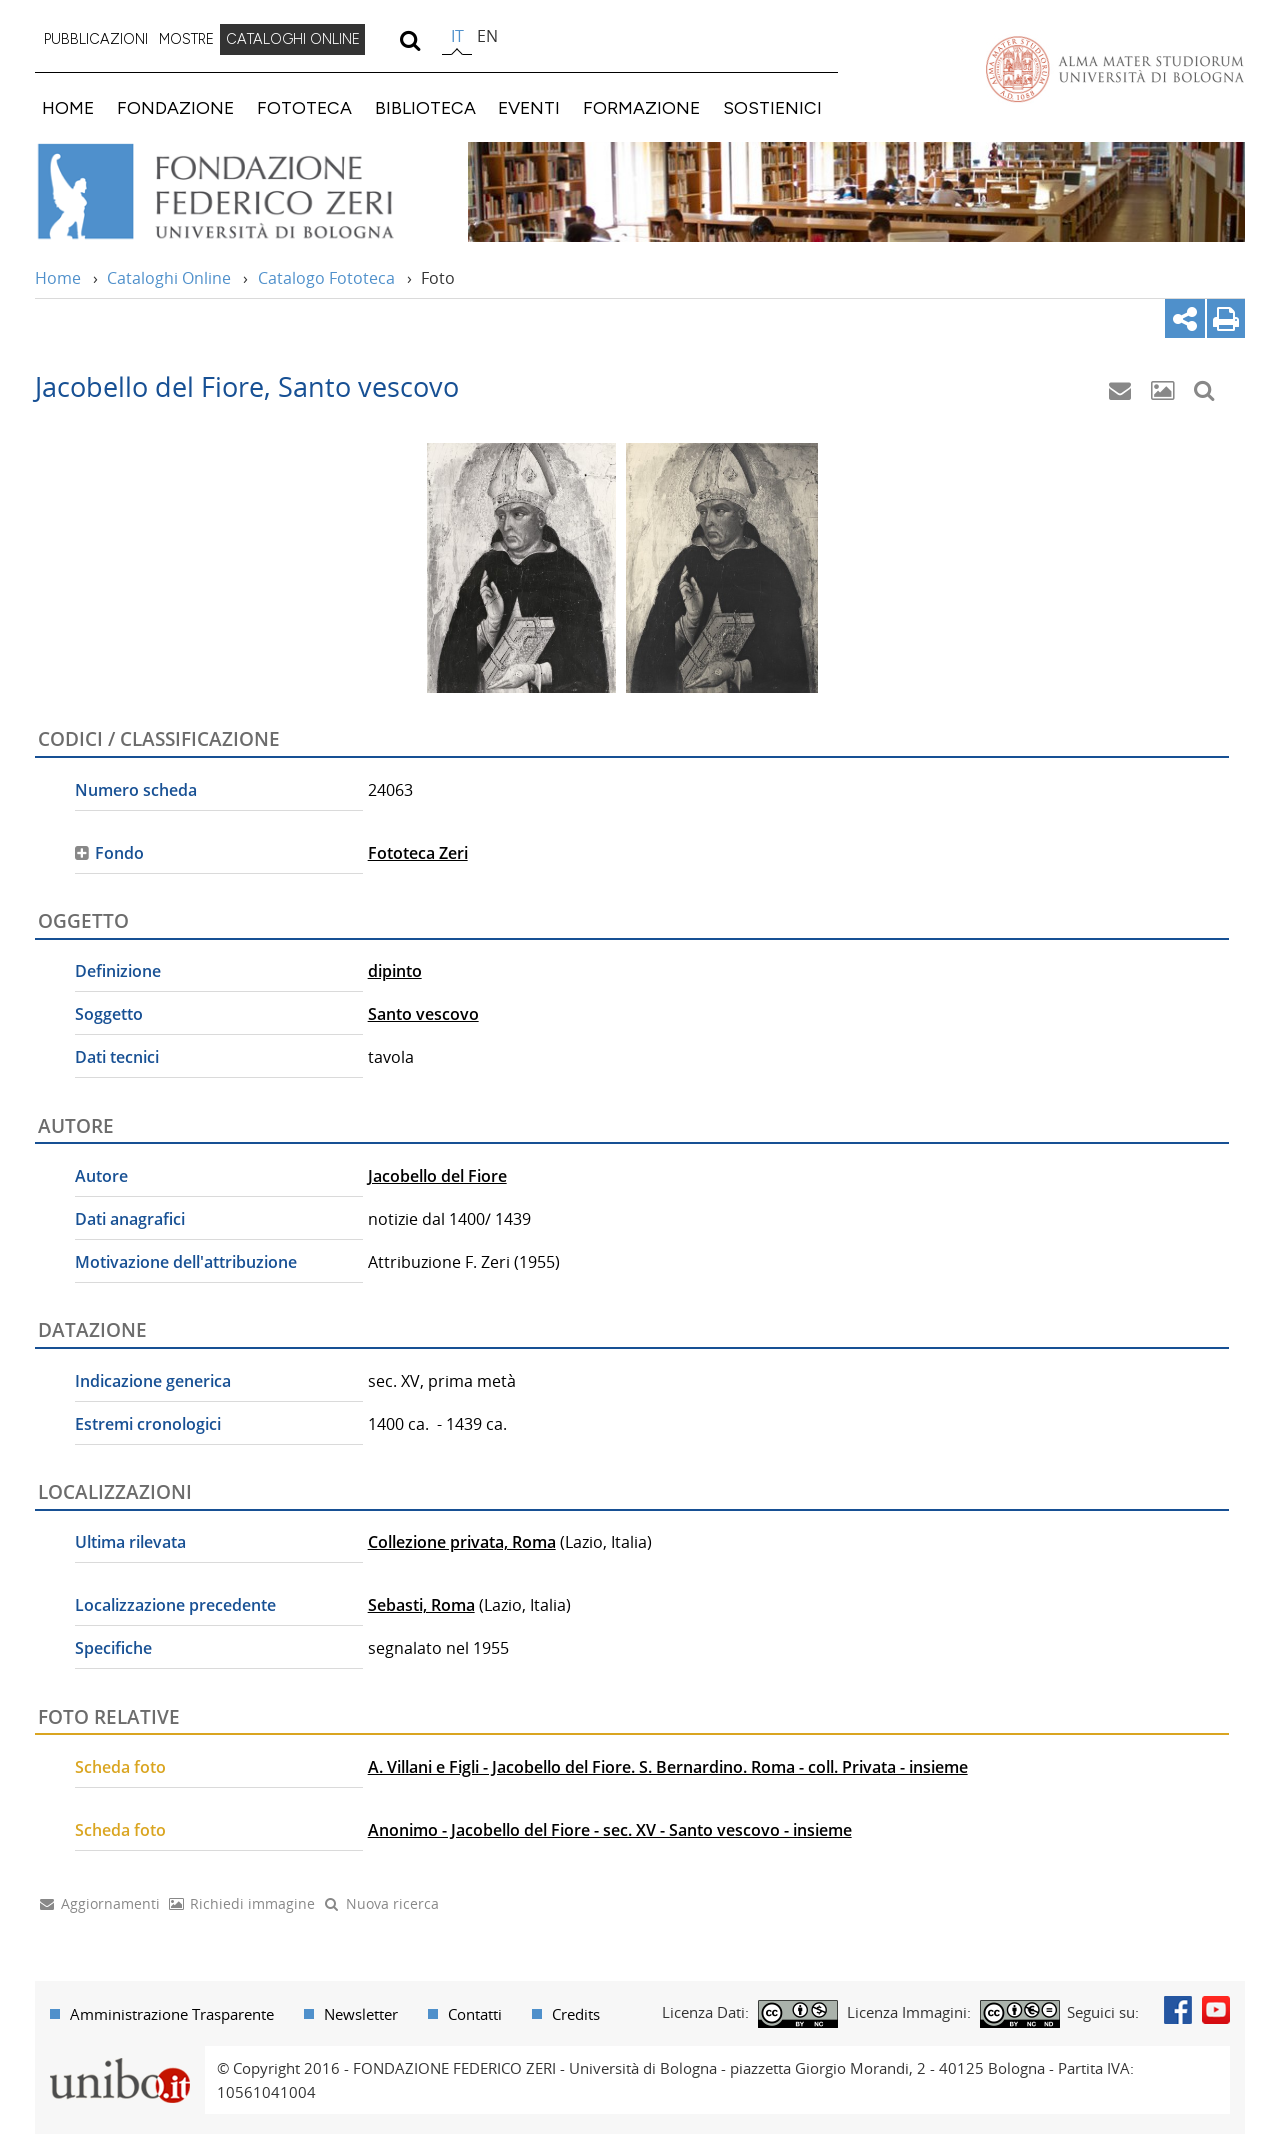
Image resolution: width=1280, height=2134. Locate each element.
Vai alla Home (241, 192)
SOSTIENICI (772, 107)
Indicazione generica (153, 1381)
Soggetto (109, 1014)
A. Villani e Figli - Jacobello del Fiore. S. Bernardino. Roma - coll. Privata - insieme (668, 1767)
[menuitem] (96, 40)
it (457, 36)
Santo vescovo (423, 1014)
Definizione (118, 971)
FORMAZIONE (641, 107)
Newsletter (361, 2014)
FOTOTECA (304, 107)
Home (58, 278)
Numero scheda (136, 790)
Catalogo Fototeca (326, 278)
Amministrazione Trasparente (172, 2014)
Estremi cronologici (148, 1424)
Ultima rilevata (130, 1542)
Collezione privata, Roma (462, 1542)
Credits (576, 2014)
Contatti (475, 2014)
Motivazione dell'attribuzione (186, 1262)
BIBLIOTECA (425, 107)
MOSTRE (186, 39)
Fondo (119, 853)
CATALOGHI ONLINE (293, 39)
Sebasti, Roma (421, 1605)
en (487, 36)
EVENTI (529, 107)
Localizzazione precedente (175, 1605)
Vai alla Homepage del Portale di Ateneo (1115, 69)
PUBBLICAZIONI (96, 39)
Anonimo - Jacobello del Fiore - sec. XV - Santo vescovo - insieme (610, 1830)
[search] (409, 40)
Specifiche (113, 1648)
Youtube (1216, 2010)
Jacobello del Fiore (437, 1176)
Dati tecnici (117, 1057)
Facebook (1178, 2010)
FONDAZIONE (175, 107)
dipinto (395, 971)
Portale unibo (119, 2058)
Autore (101, 1176)
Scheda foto (120, 1767)
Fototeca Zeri (418, 853)
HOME (68, 107)
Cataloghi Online (169, 278)
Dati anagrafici (130, 1219)
